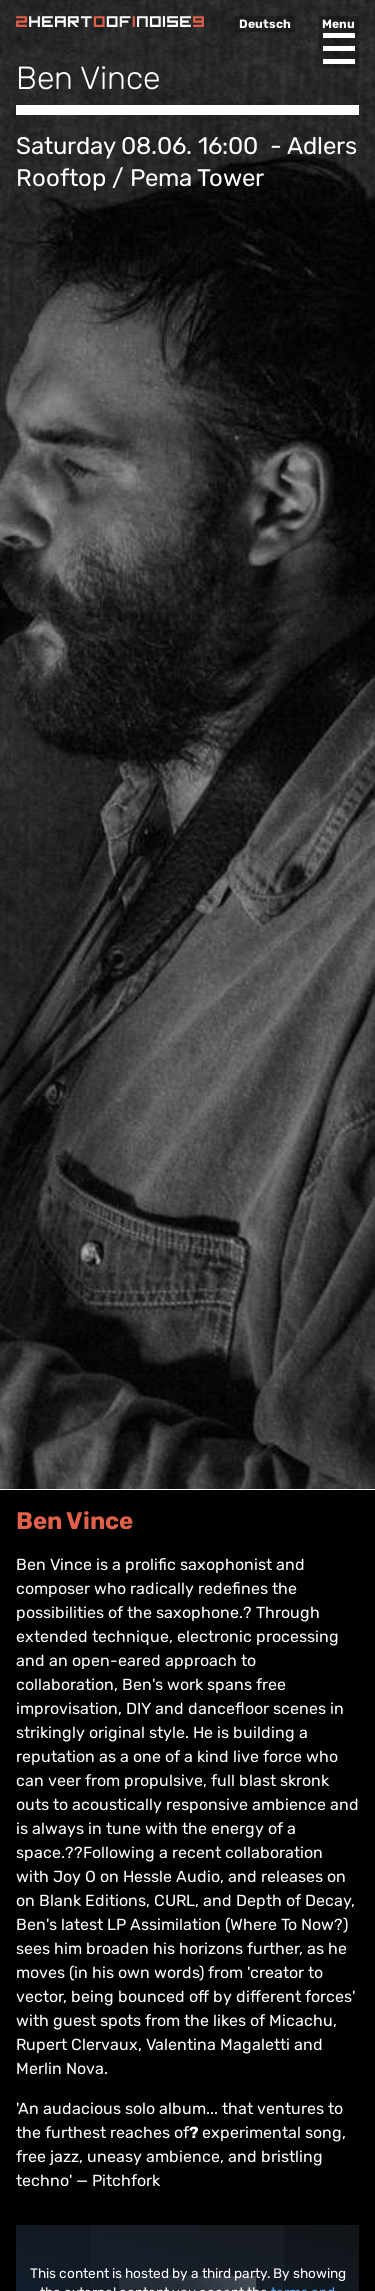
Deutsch (265, 24)
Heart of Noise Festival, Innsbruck (110, 21)
